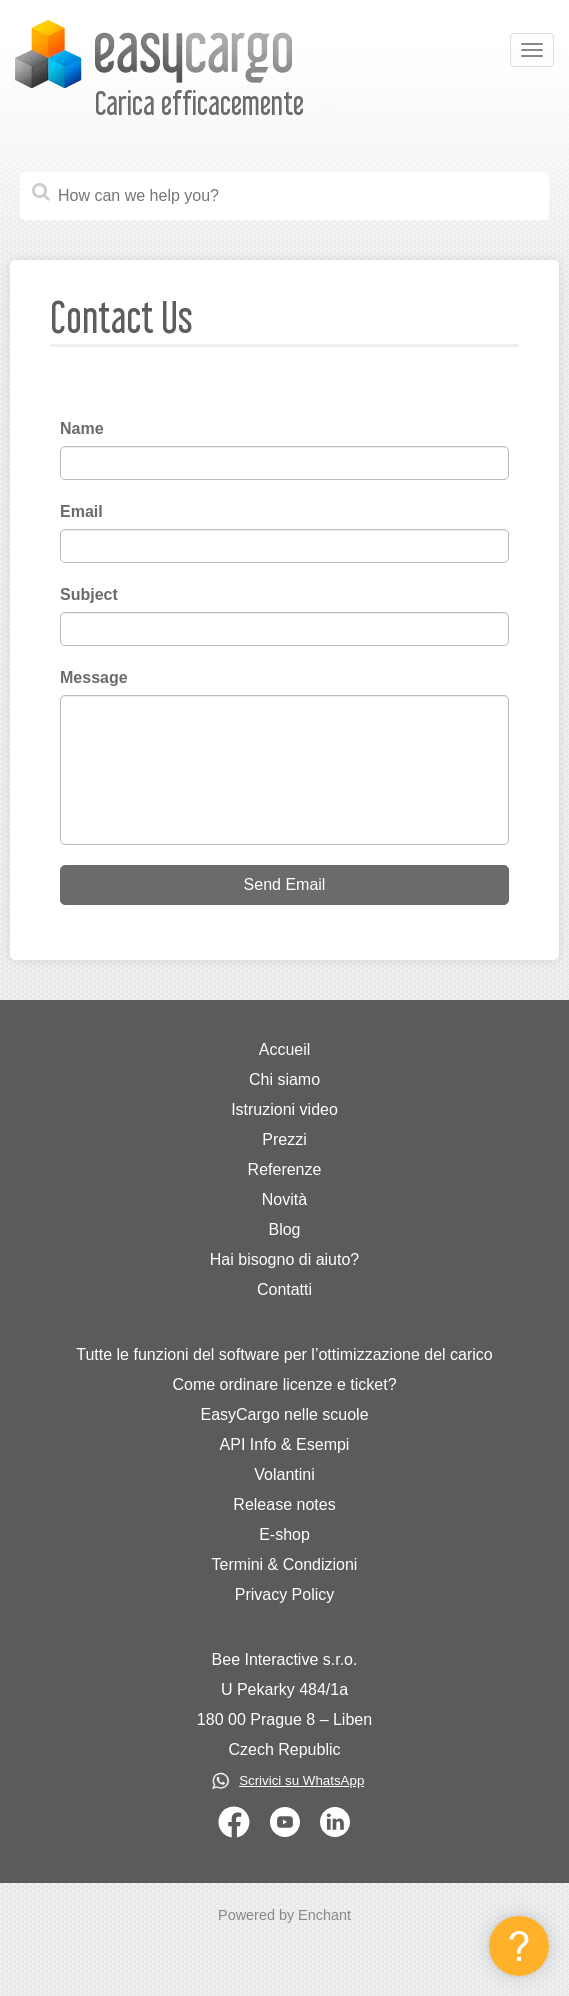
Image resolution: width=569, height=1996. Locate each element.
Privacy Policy (285, 1594)
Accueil (285, 1049)
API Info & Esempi (285, 1444)
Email (81, 511)
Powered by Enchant (284, 1915)
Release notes (284, 1504)
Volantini (284, 1474)
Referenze (285, 1169)
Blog (284, 1229)
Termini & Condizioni (285, 1564)
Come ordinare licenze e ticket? (284, 1384)
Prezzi (284, 1139)
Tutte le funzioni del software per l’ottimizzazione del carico (284, 1354)
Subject (89, 594)
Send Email (285, 884)
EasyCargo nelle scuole (284, 1414)
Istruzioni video (284, 1109)
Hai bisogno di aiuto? (284, 1259)
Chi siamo (284, 1079)
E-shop (284, 1534)
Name (82, 428)
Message (94, 677)
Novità (284, 1199)
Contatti (284, 1289)
